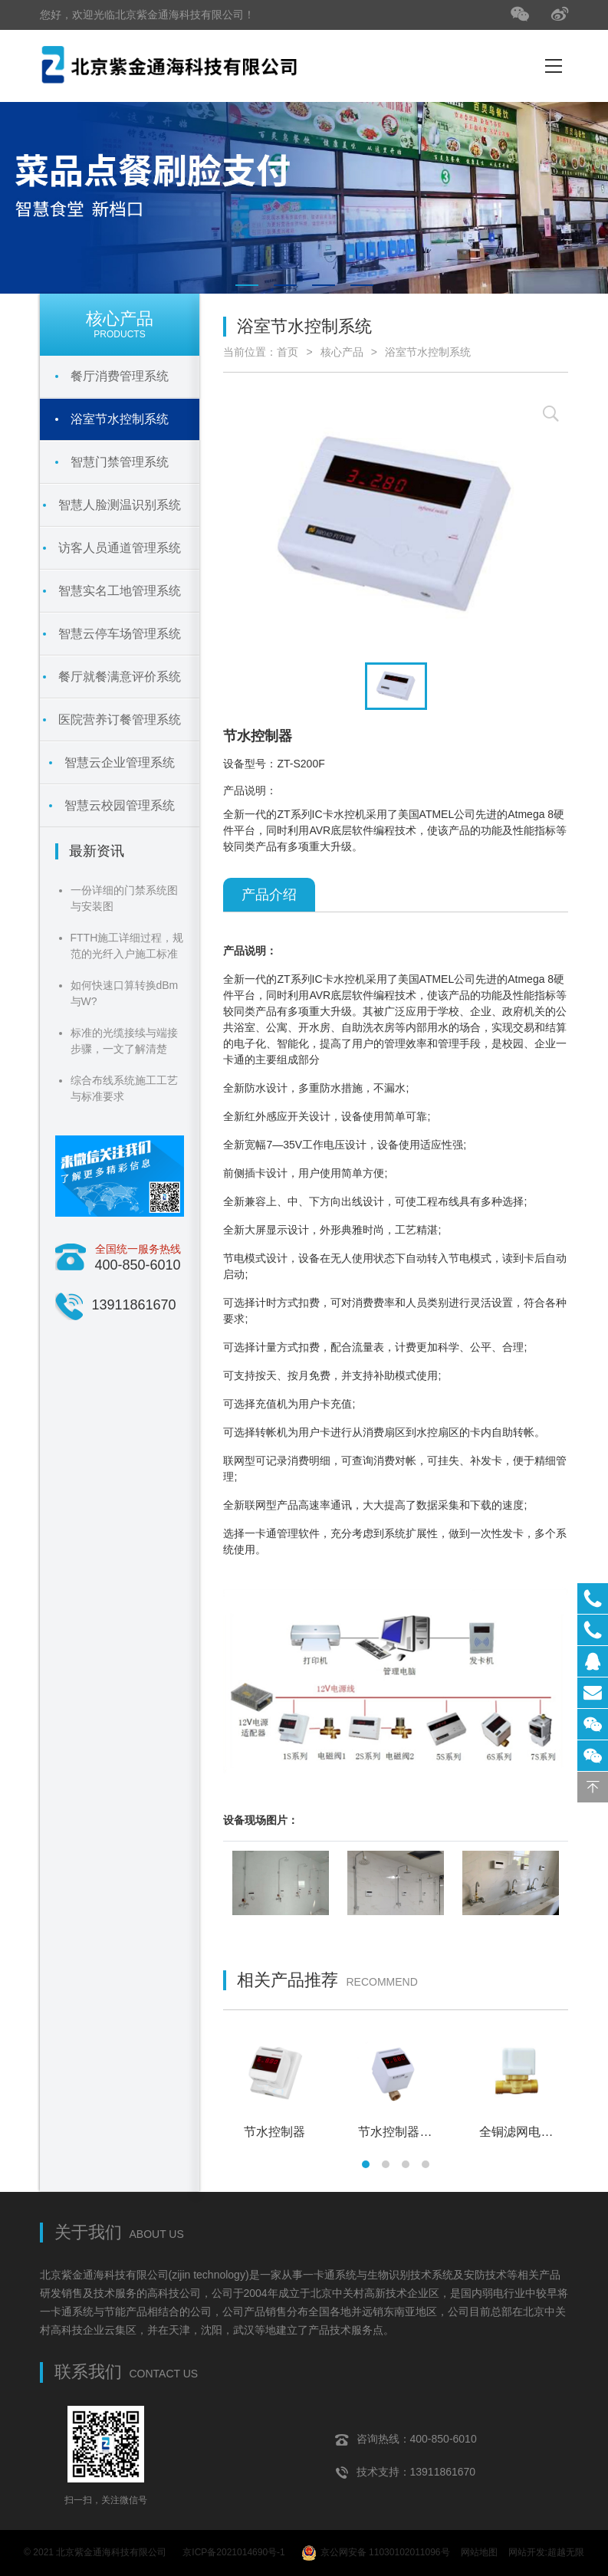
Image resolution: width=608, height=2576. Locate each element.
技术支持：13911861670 (405, 2472)
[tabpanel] (304, 198)
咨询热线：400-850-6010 (406, 2439)
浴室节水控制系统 (428, 352)
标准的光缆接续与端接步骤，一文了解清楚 (124, 1041)
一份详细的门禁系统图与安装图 (124, 898)
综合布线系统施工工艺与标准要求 (124, 1088)
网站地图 (479, 2552)
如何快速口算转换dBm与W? (125, 993)
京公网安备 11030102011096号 (375, 2553)
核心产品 (341, 352)
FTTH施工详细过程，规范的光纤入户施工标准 (127, 946)
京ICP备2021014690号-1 (233, 2552)
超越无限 (565, 2552)
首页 (287, 352)
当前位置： (250, 352)
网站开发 (526, 2552)
